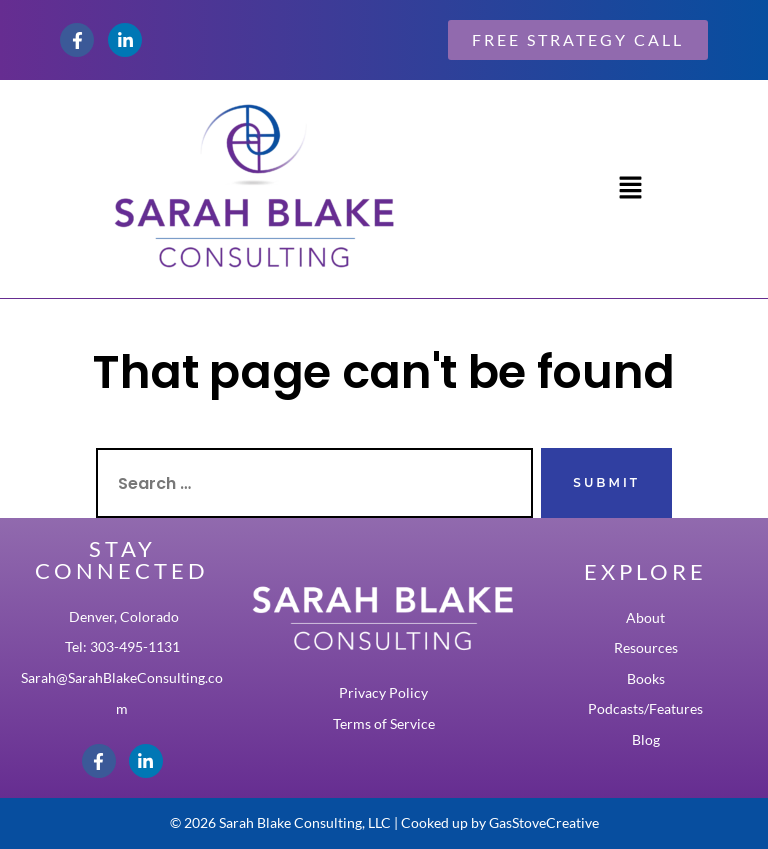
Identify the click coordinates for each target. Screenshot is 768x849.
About (645, 618)
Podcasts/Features (645, 709)
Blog (646, 740)
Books (646, 679)
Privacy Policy (383, 693)
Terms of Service (384, 724)
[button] (630, 189)
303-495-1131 (135, 647)
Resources (646, 648)
